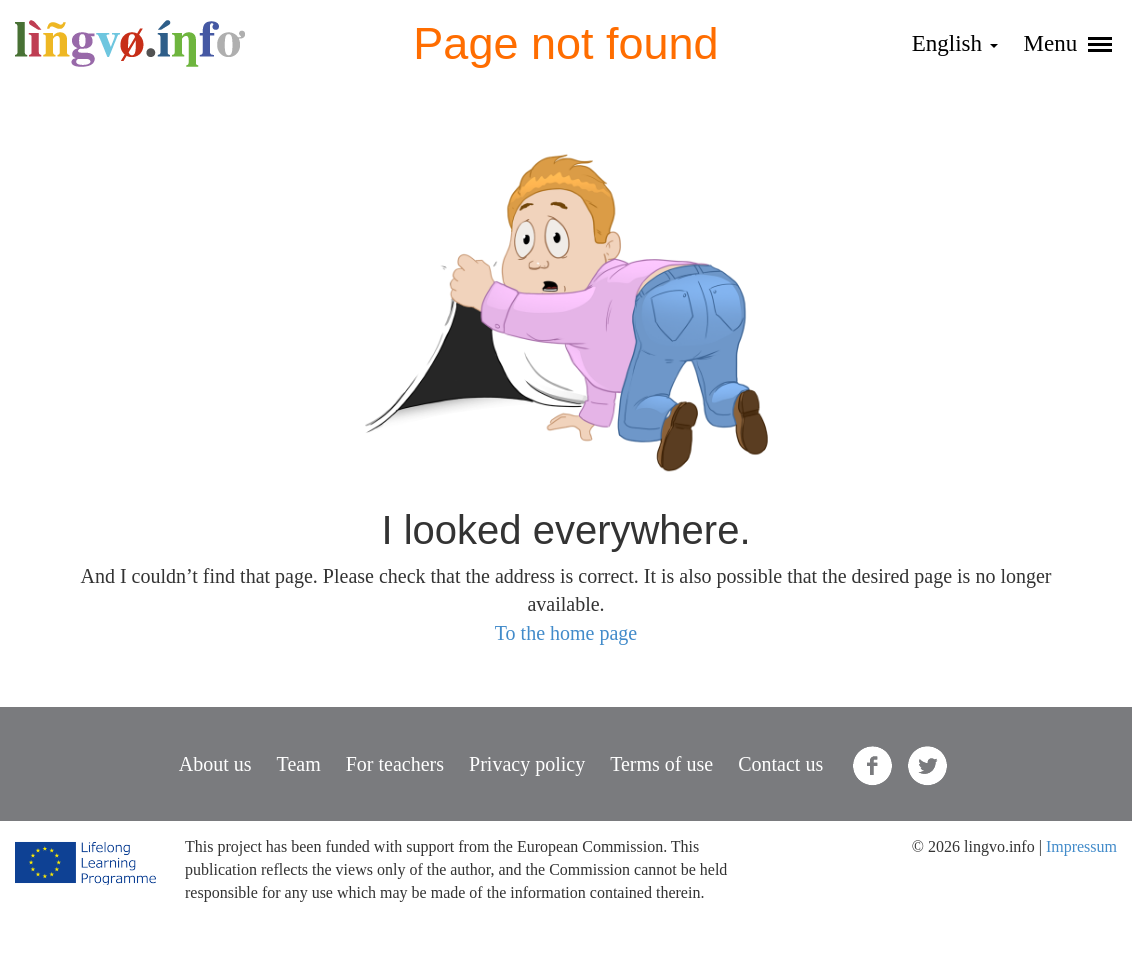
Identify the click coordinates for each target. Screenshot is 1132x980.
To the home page (566, 633)
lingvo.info (130, 43)
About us (215, 764)
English (955, 43)
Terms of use (661, 764)
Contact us (780, 764)
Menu (1068, 43)
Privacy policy (527, 764)
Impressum (1081, 846)
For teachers (395, 764)
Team (299, 764)
